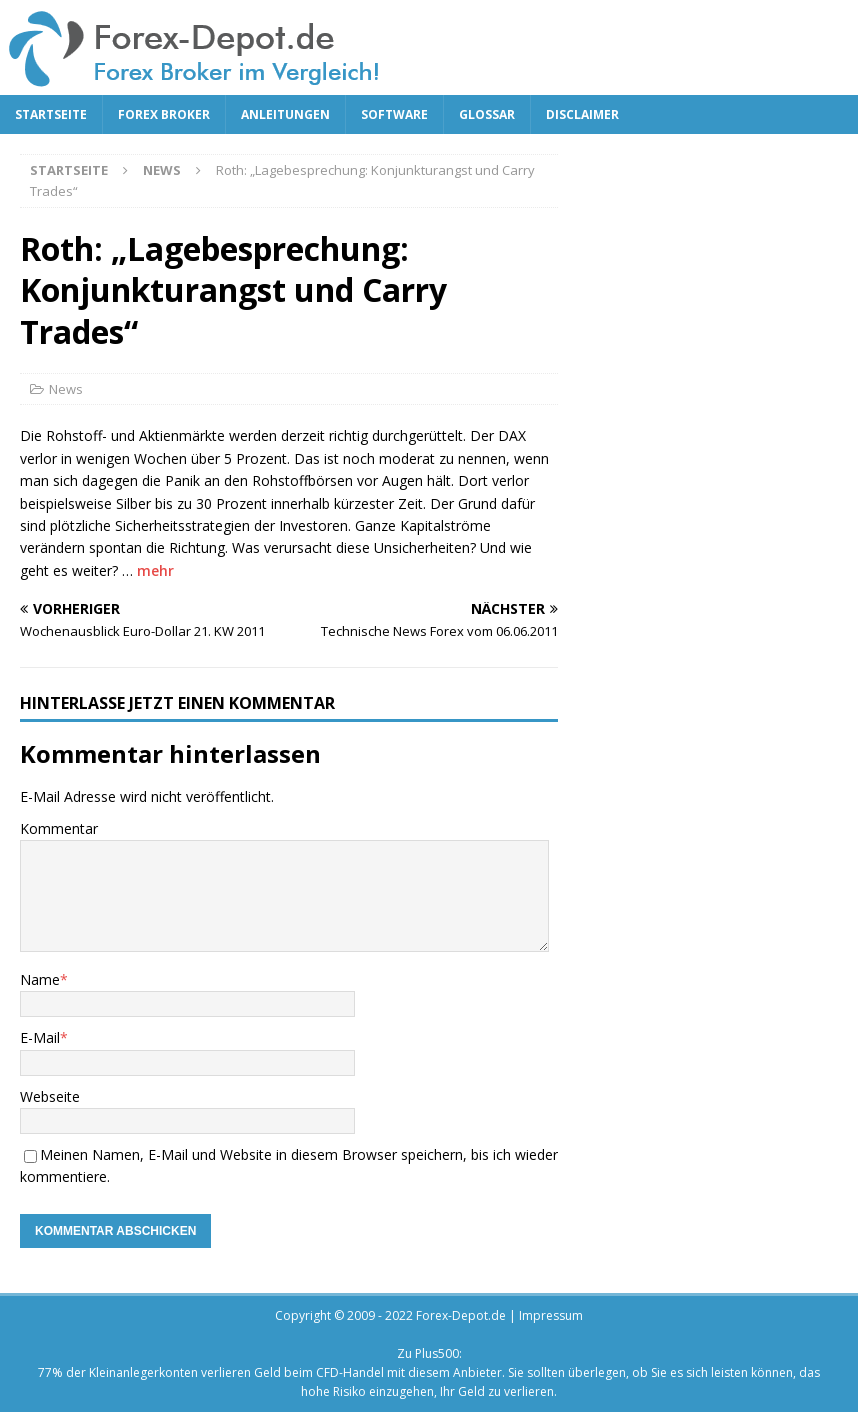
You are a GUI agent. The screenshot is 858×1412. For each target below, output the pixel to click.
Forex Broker (164, 114)
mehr (155, 570)
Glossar (487, 114)
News (66, 389)
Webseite (50, 1096)
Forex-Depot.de (461, 1315)
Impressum (551, 1315)
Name (40, 979)
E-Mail (40, 1037)
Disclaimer (582, 114)
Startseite (51, 114)
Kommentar (59, 828)
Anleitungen (285, 114)
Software (394, 114)
